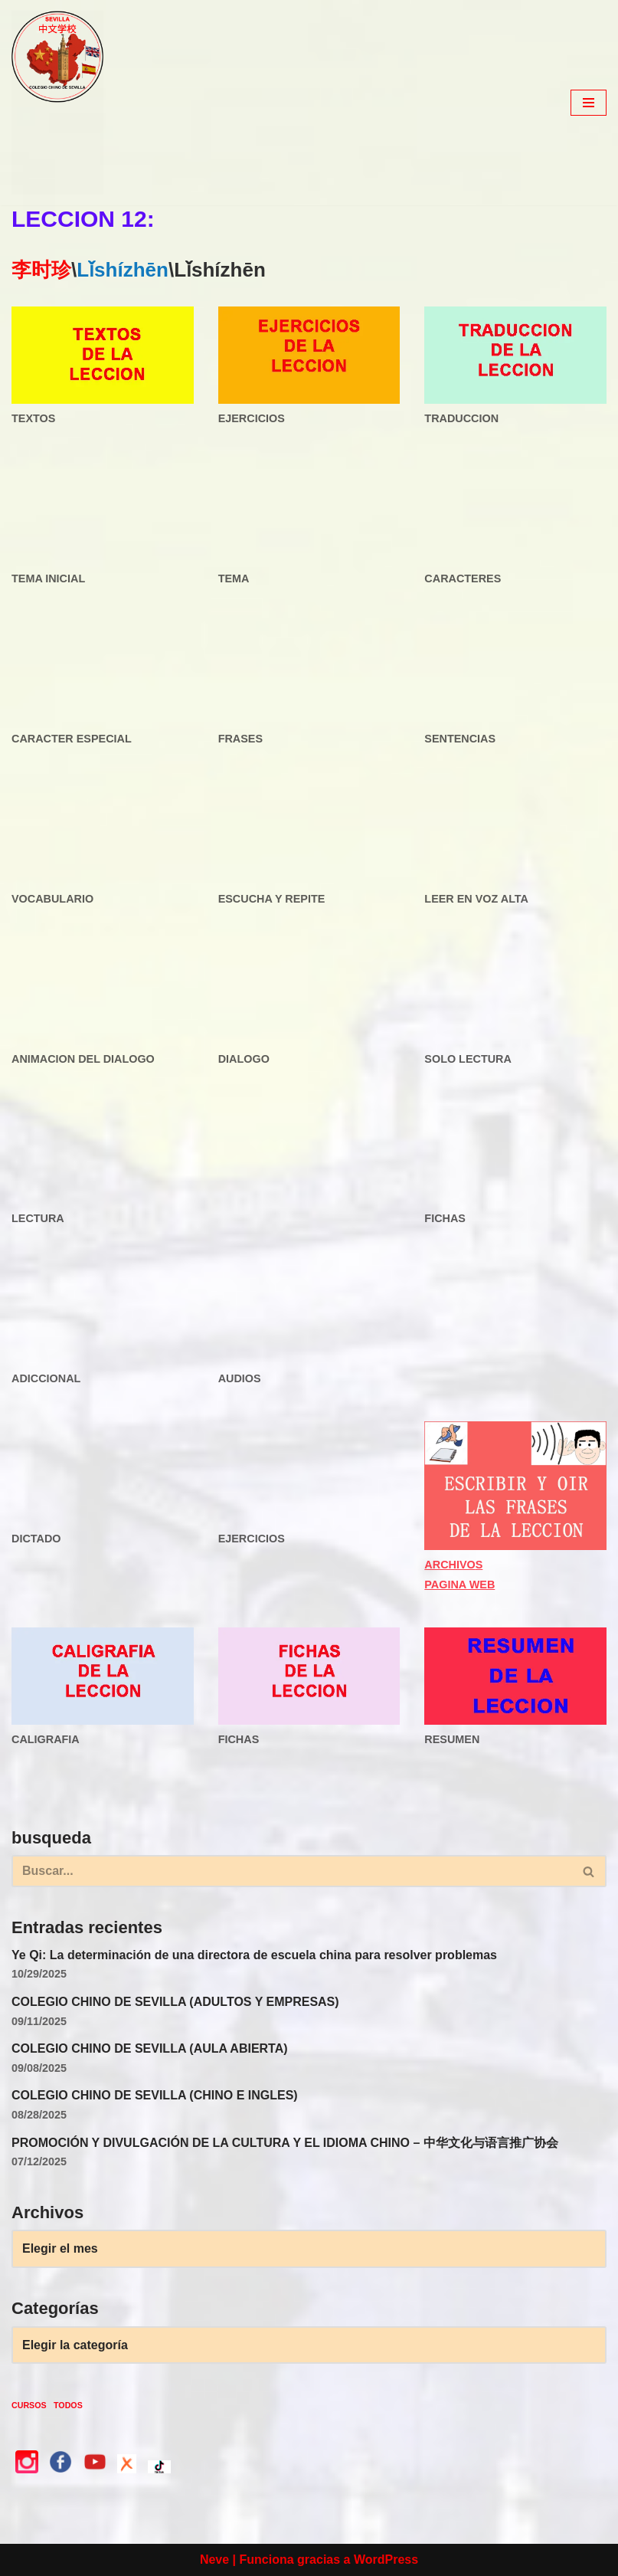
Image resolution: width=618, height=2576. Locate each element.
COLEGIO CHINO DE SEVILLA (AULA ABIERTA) (149, 2048)
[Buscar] (291, 1871)
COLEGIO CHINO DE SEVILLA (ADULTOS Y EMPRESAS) (175, 2001)
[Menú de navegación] (589, 103)
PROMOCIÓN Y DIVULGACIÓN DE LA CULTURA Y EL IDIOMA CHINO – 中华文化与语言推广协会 (284, 2142)
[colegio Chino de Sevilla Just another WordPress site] (57, 103)
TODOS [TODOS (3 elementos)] (68, 2405)
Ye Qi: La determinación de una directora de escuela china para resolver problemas (254, 1954)
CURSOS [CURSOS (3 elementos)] (29, 2405)
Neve (214, 2559)
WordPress (386, 2559)
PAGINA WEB (459, 1584)
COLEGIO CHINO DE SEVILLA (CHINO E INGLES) (154, 2095)
